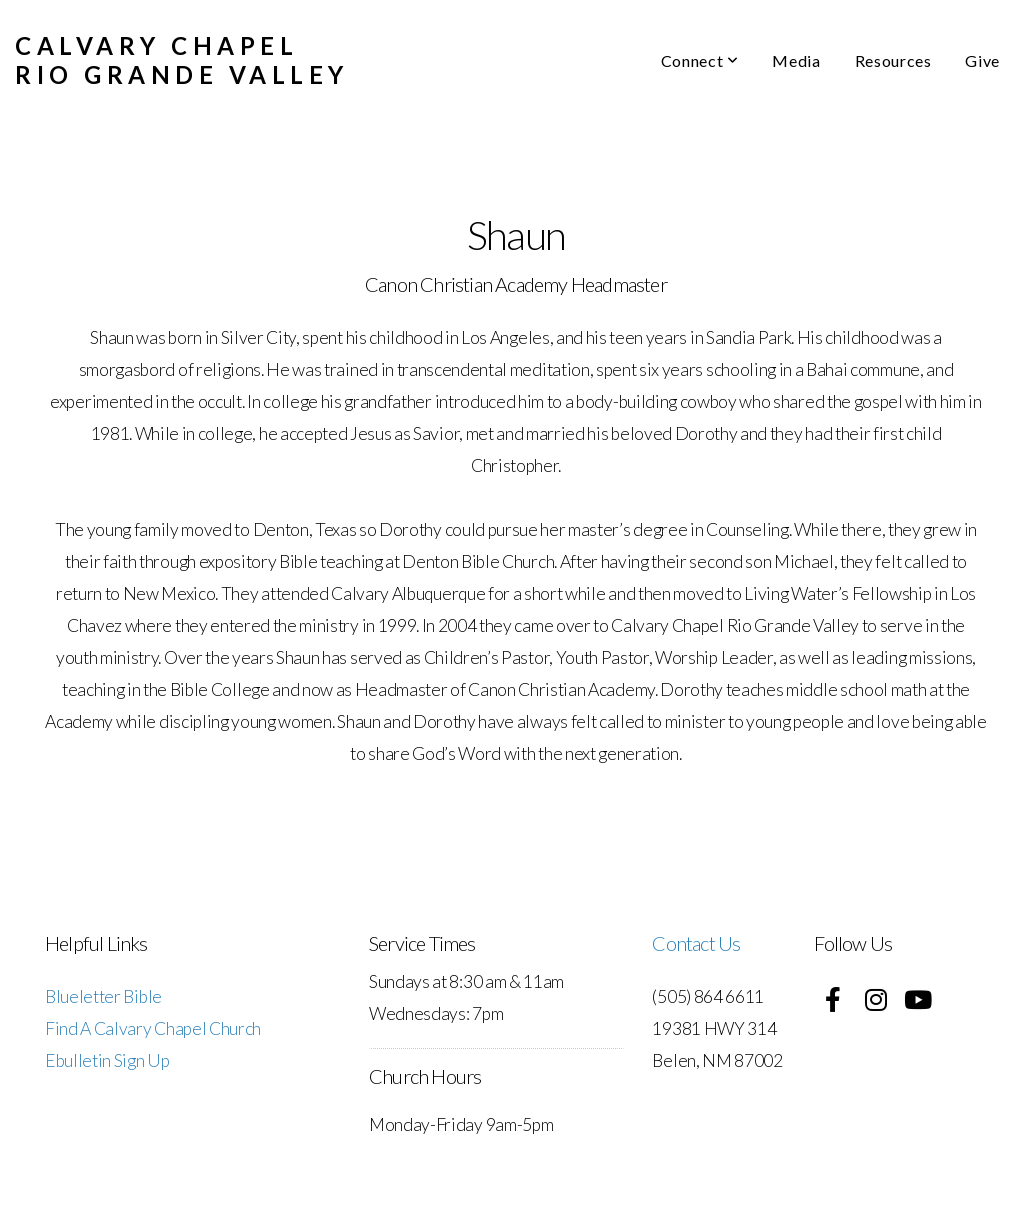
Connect (700, 60)
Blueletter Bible (103, 996)
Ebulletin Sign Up (107, 1060)
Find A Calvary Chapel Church (153, 1028)
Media (796, 60)
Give (982, 60)
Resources (893, 60)
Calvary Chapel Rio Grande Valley (182, 60)
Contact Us (696, 943)
